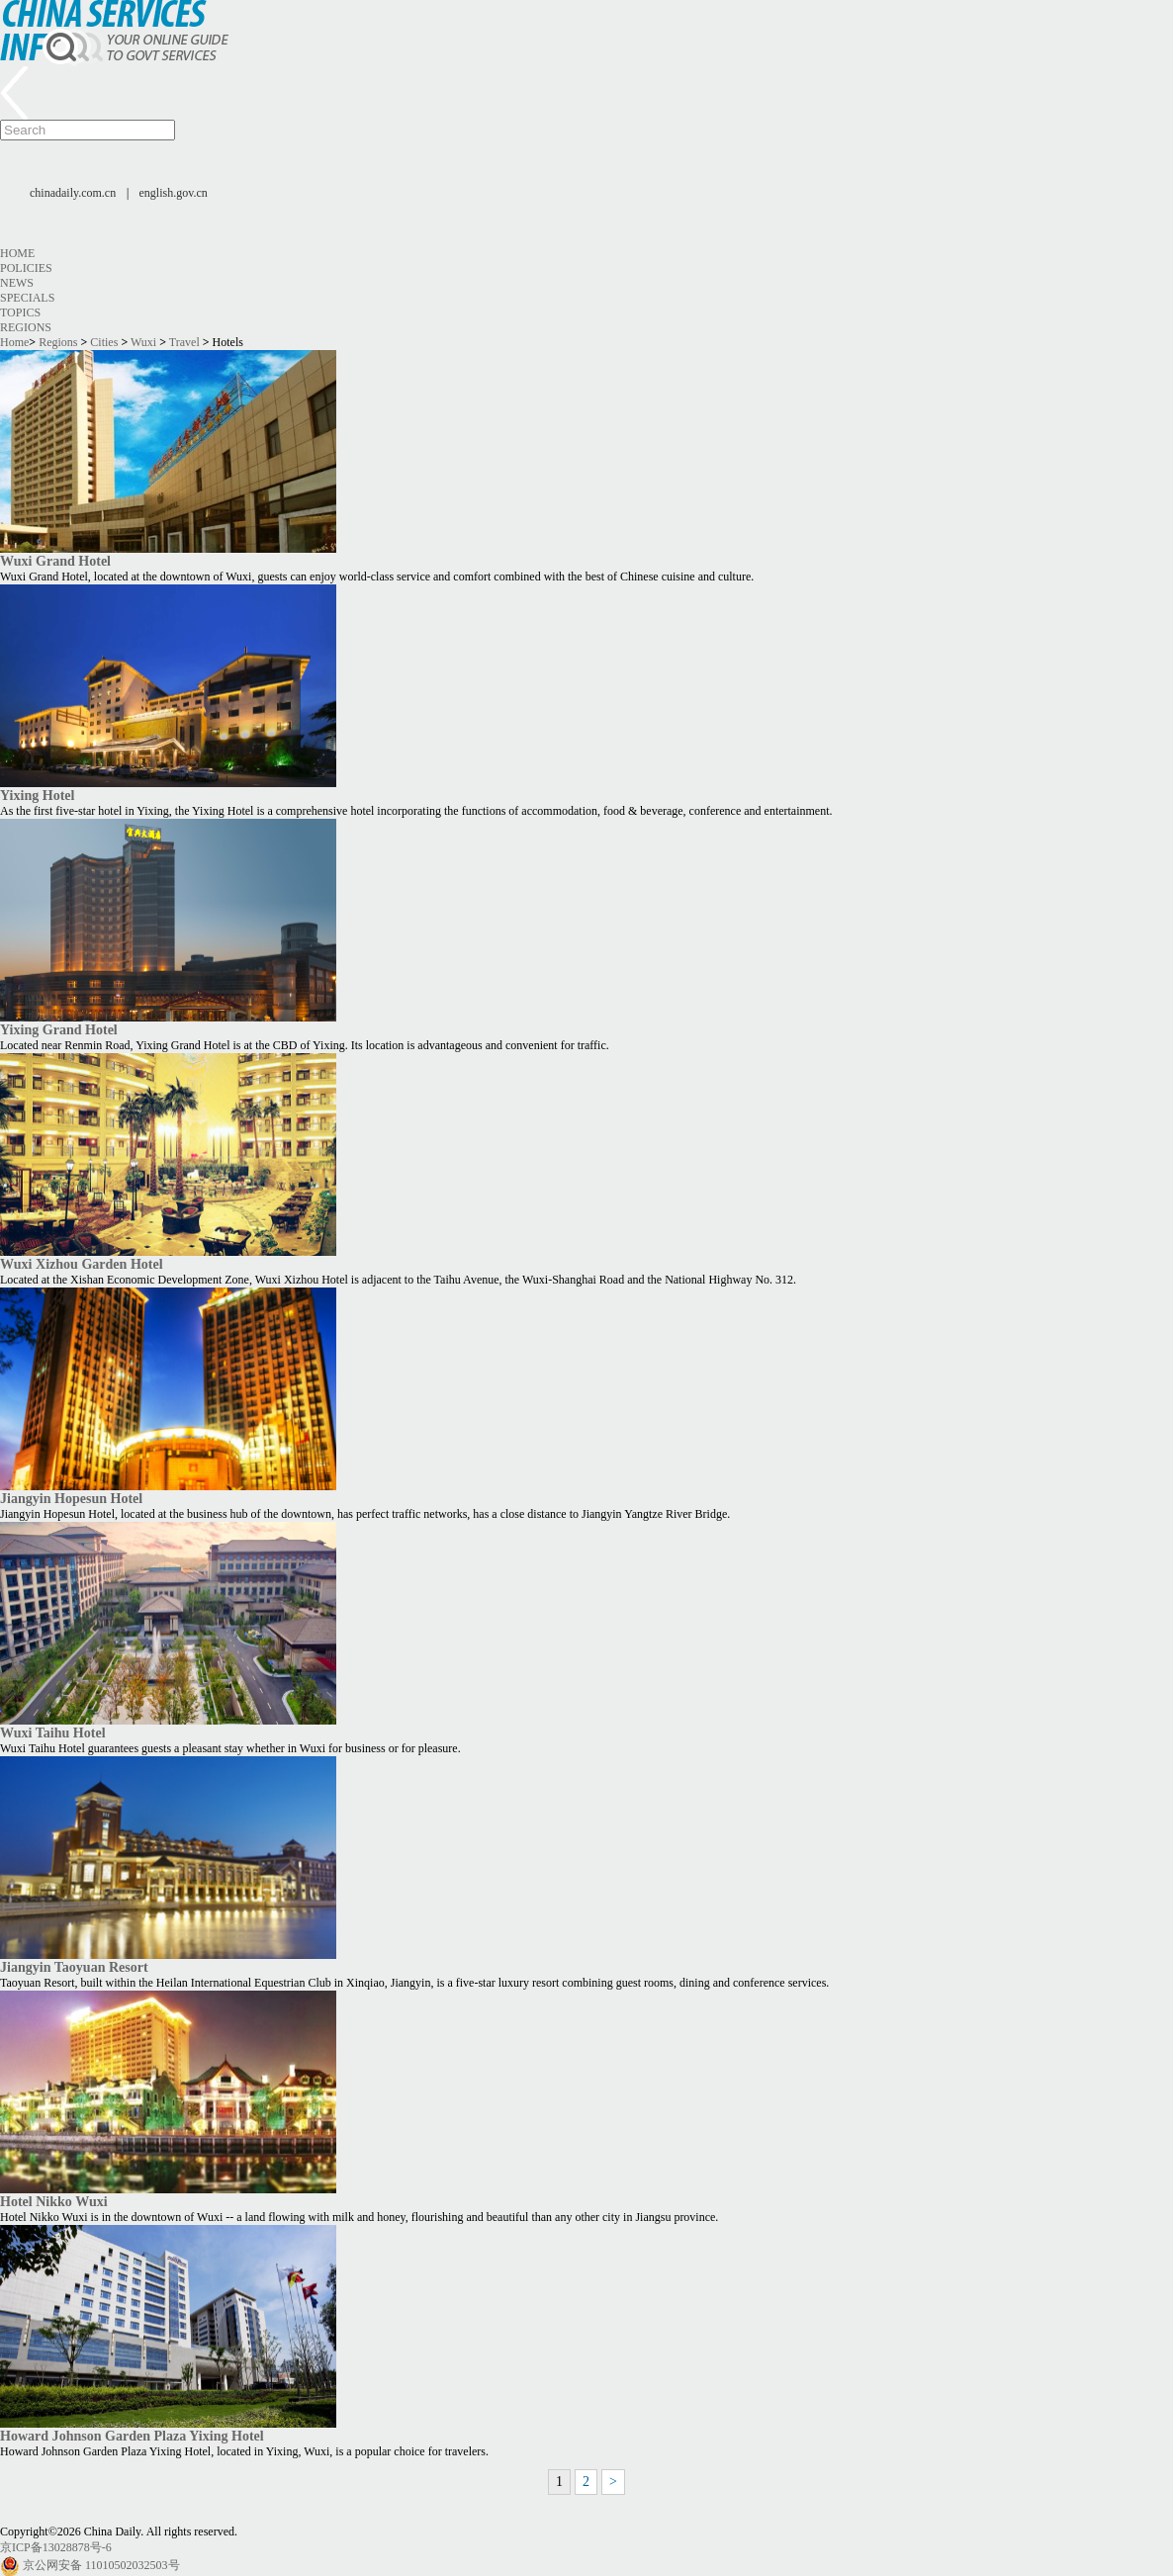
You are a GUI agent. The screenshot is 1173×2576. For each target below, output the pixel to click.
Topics (20, 312)
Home (17, 253)
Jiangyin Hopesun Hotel (71, 1498)
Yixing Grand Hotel (59, 1029)
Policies (26, 268)
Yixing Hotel (37, 795)
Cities (104, 342)
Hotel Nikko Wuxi (54, 2201)
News (17, 283)
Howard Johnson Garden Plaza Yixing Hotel (132, 2435)
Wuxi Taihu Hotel (53, 1732)
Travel (184, 342)
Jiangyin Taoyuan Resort (74, 1967)
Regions (25, 327)
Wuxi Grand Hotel (55, 561)
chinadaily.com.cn (73, 193)
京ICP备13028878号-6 (56, 2547)
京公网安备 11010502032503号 (101, 2565)
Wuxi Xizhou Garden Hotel (81, 1264)
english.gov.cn (173, 193)
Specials (27, 298)
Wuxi (143, 342)
